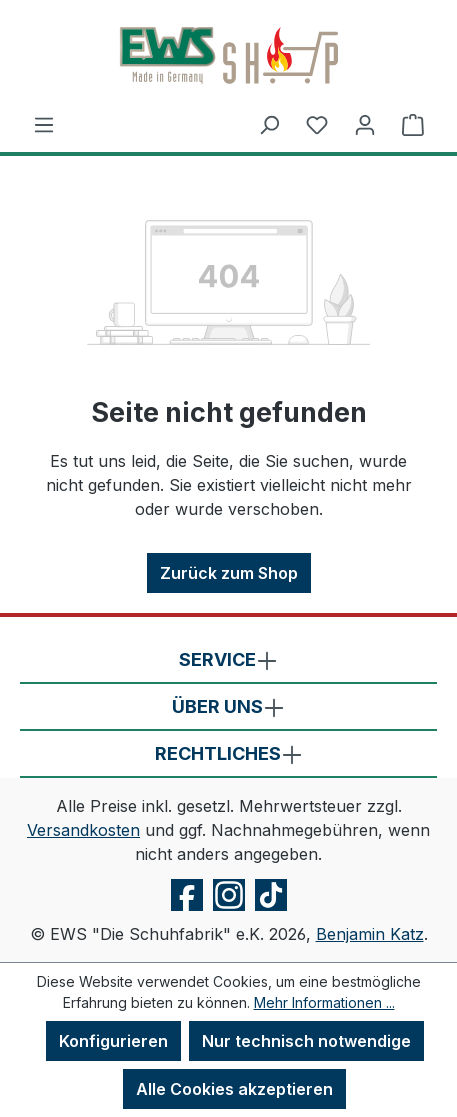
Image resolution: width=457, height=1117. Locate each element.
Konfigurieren (113, 1041)
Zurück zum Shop (229, 573)
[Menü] (44, 124)
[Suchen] (269, 124)
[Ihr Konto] (365, 124)
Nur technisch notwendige (306, 1041)
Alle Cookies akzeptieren (234, 1089)
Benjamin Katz (370, 934)
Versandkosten (83, 830)
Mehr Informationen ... (324, 1002)
